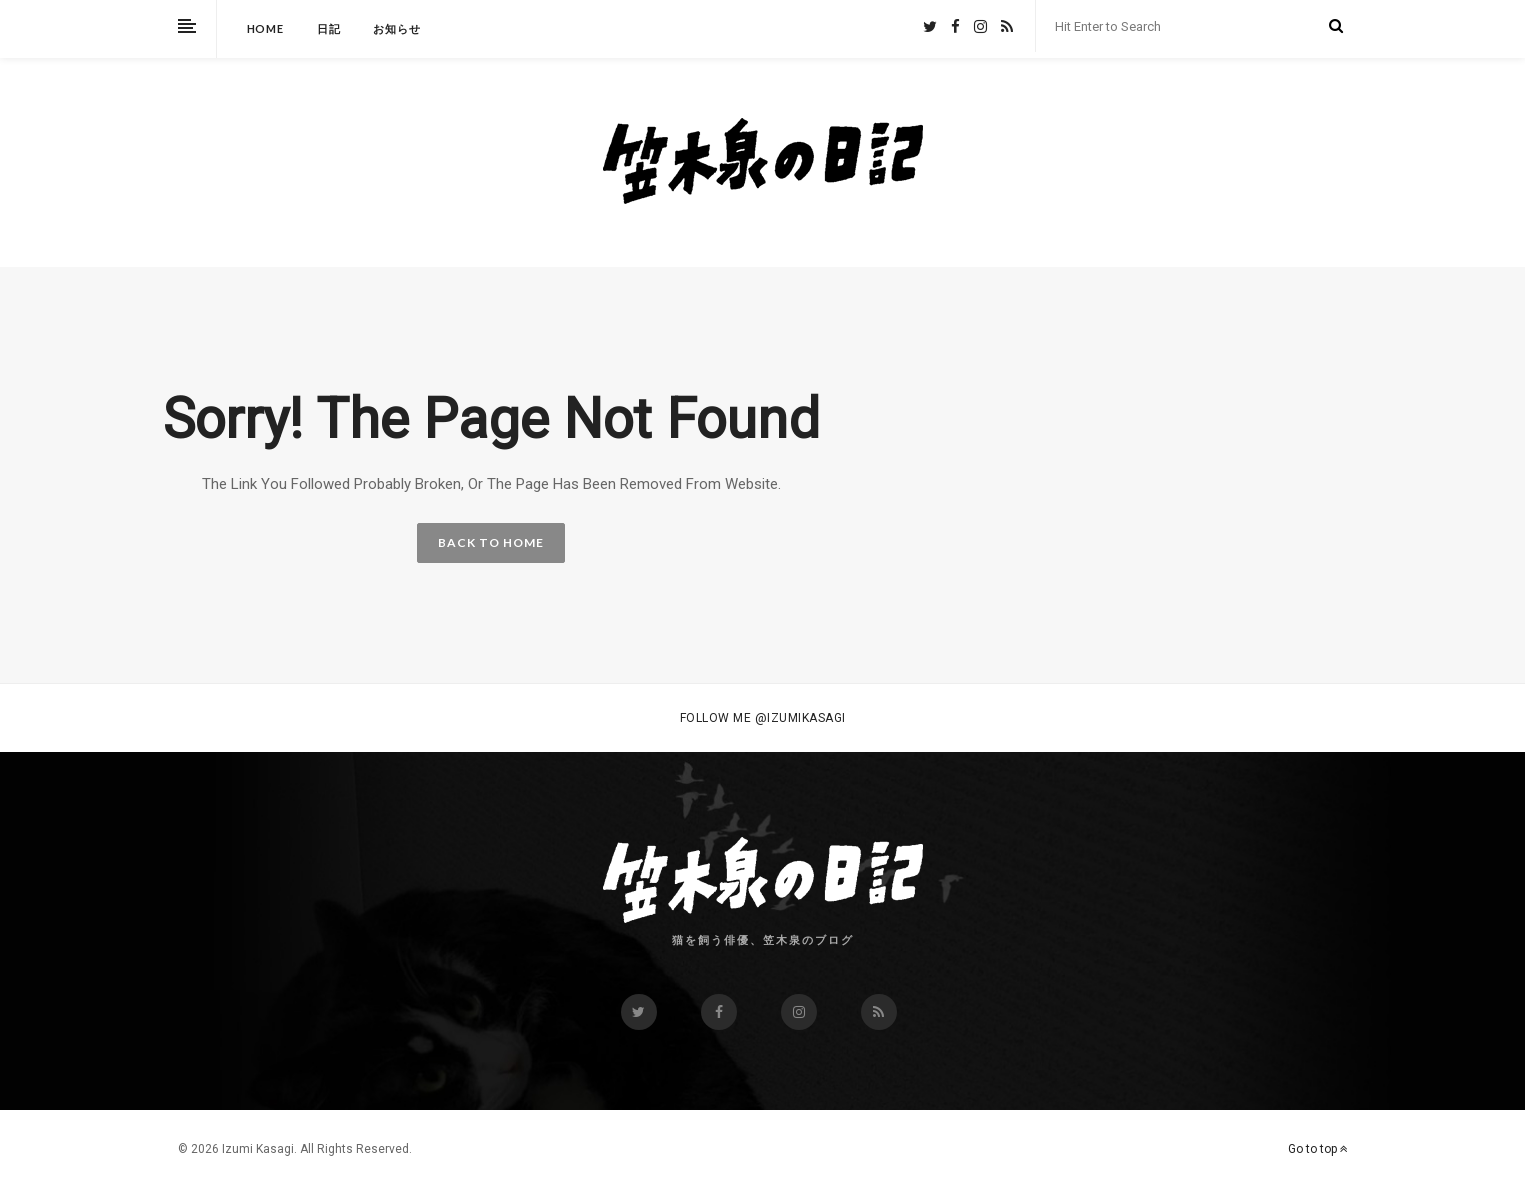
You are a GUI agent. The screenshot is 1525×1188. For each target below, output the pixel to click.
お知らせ (396, 28)
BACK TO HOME (491, 542)
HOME (265, 28)
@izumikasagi (800, 718)
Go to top (1318, 1149)
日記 (329, 28)
